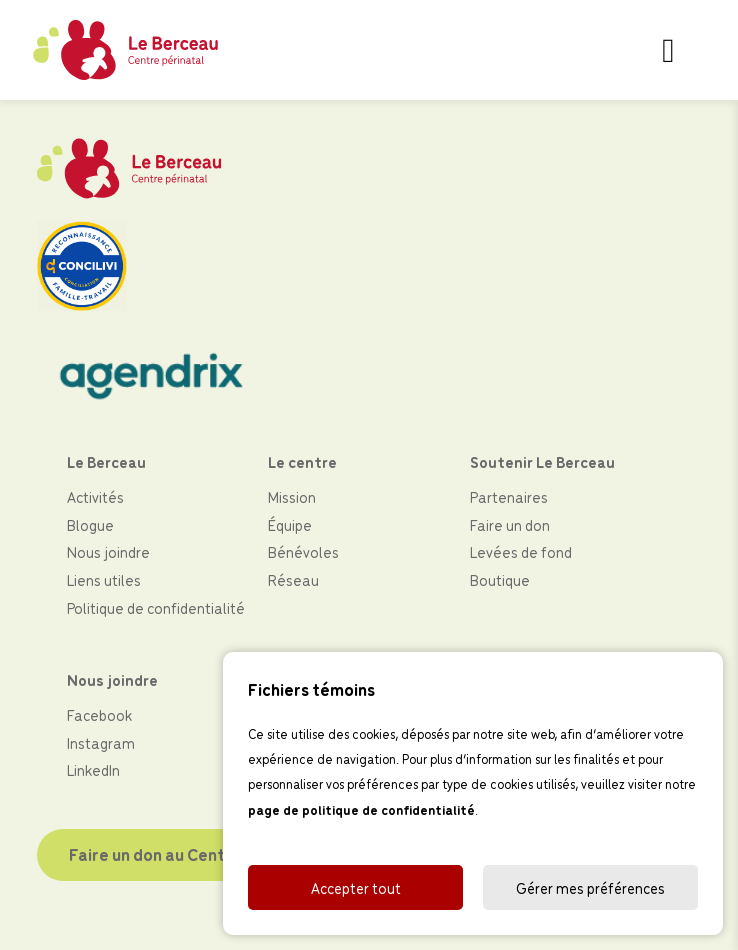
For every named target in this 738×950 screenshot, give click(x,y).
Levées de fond (521, 551)
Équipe (290, 524)
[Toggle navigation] (668, 50)
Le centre (302, 461)
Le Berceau (106, 461)
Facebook (99, 714)
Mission (292, 496)
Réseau (293, 579)
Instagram (101, 742)
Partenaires (509, 496)
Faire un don (510, 524)
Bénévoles (303, 551)
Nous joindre (108, 551)
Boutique (500, 579)
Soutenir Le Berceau (542, 461)
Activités (95, 496)
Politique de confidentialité (156, 607)
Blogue (90, 524)
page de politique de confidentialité (361, 809)
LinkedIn (93, 769)
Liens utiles (104, 579)
